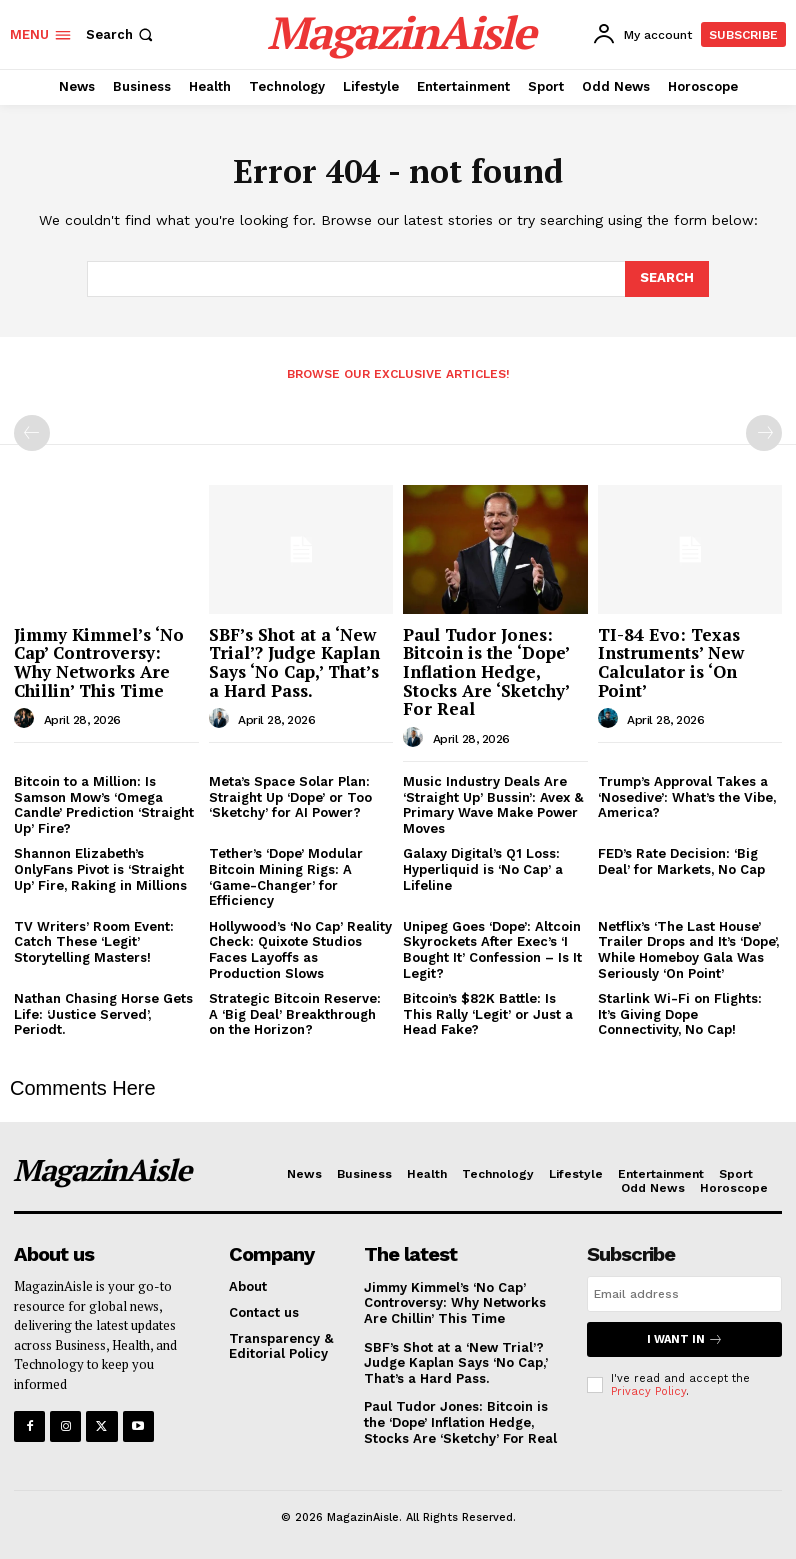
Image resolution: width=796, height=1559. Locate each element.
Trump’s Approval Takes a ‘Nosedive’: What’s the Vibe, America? (687, 797)
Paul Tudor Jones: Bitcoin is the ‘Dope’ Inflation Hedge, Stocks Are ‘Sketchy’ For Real (486, 672)
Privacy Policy (648, 1391)
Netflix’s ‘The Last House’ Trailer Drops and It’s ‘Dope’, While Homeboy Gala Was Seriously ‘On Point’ (688, 950)
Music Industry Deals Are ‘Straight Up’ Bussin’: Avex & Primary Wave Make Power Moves (493, 805)
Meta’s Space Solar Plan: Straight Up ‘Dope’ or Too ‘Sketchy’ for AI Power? (290, 797)
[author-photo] (27, 719)
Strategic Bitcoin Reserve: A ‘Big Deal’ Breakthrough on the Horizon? (295, 1014)
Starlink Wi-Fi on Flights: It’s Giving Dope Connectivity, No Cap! (680, 1014)
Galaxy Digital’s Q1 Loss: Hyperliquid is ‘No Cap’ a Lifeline (483, 869)
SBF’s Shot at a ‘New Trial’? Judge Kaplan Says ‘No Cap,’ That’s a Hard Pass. (294, 662)
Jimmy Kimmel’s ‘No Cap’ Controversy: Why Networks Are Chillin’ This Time (99, 662)
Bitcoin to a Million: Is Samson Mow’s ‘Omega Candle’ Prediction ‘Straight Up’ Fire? (104, 805)
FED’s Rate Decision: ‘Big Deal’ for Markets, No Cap (681, 861)
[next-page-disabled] (764, 433)
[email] (684, 1294)
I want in (685, 1339)
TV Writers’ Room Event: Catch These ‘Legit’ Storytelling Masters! (94, 942)
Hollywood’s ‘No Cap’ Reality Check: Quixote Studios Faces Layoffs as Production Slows (300, 950)
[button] (121, 34)
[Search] (667, 279)
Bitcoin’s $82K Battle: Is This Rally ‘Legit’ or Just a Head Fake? (488, 1014)
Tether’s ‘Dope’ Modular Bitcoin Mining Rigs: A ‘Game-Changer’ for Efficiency (286, 877)
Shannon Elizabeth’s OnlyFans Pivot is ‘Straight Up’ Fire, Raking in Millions (100, 869)
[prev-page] (32, 433)
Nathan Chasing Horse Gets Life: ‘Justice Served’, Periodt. (103, 1014)
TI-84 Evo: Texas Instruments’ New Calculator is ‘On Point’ (671, 662)
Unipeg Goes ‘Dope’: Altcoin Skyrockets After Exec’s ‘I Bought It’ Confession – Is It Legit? (492, 950)
